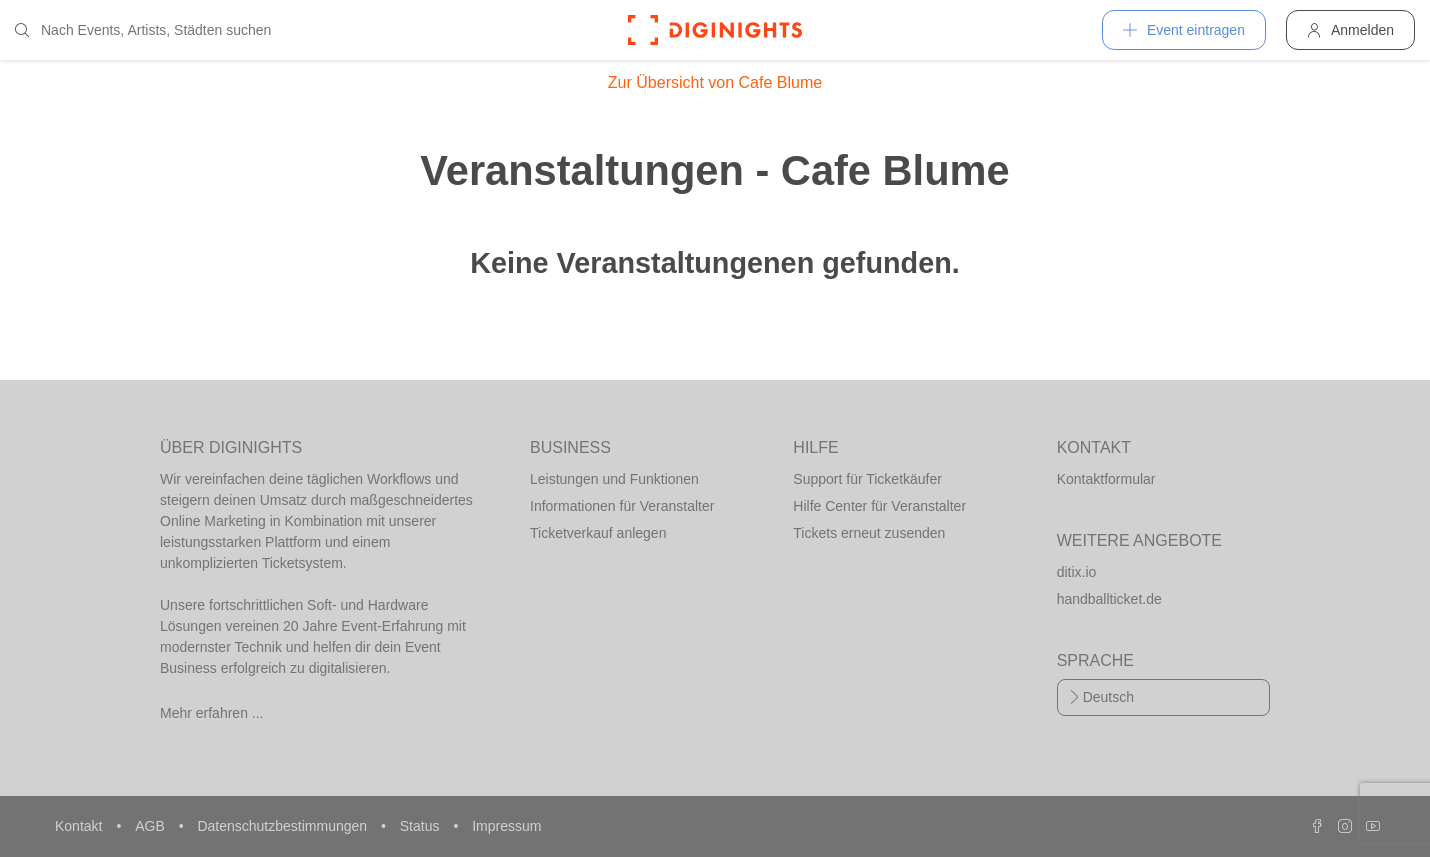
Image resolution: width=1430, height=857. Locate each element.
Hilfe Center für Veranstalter (879, 506)
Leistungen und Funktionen (614, 479)
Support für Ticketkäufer (867, 479)
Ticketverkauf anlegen (598, 533)
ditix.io (1077, 572)
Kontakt (80, 826)
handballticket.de (1109, 599)
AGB (151, 826)
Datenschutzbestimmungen (284, 826)
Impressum (506, 826)
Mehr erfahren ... (212, 713)
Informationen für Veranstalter (622, 506)
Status (422, 826)
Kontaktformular (1106, 479)
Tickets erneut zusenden (869, 533)
